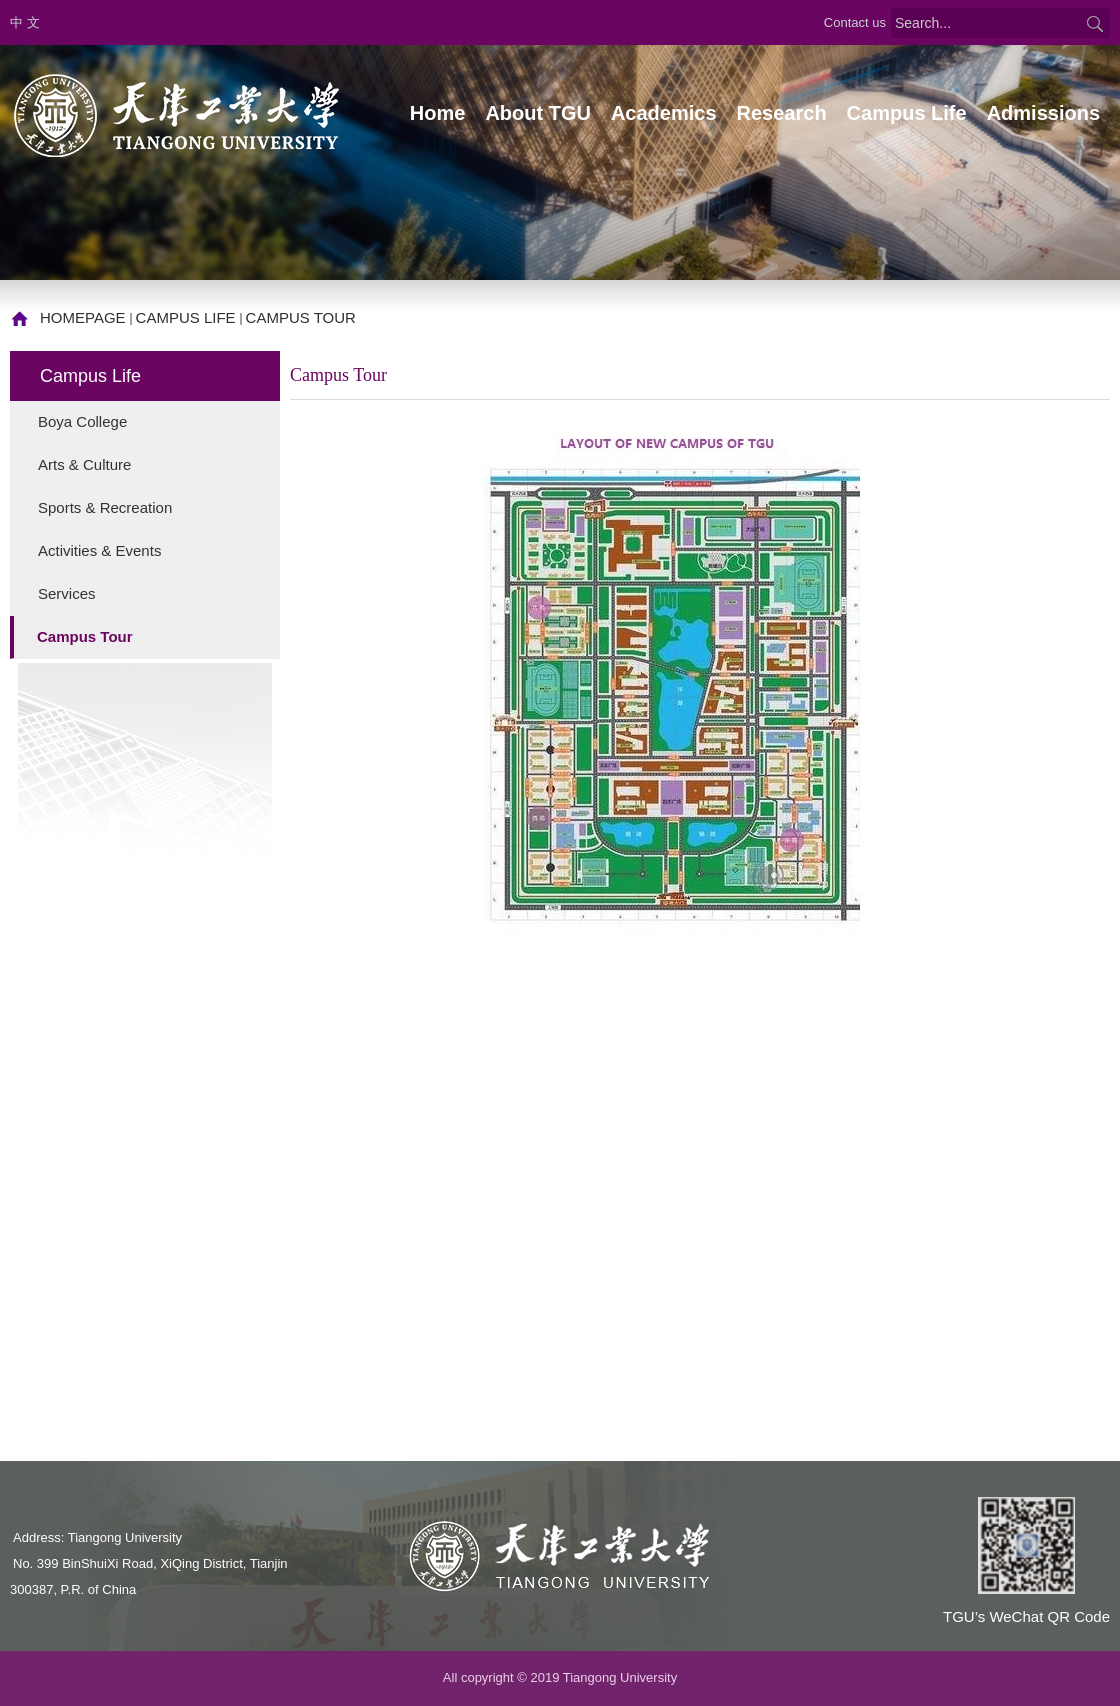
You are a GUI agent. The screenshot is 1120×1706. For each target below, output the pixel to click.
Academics (664, 113)
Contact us (855, 22)
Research (782, 113)
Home (438, 113)
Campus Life (907, 113)
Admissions (1043, 113)
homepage (83, 317)
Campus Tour (301, 317)
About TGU (538, 113)
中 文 (25, 22)
